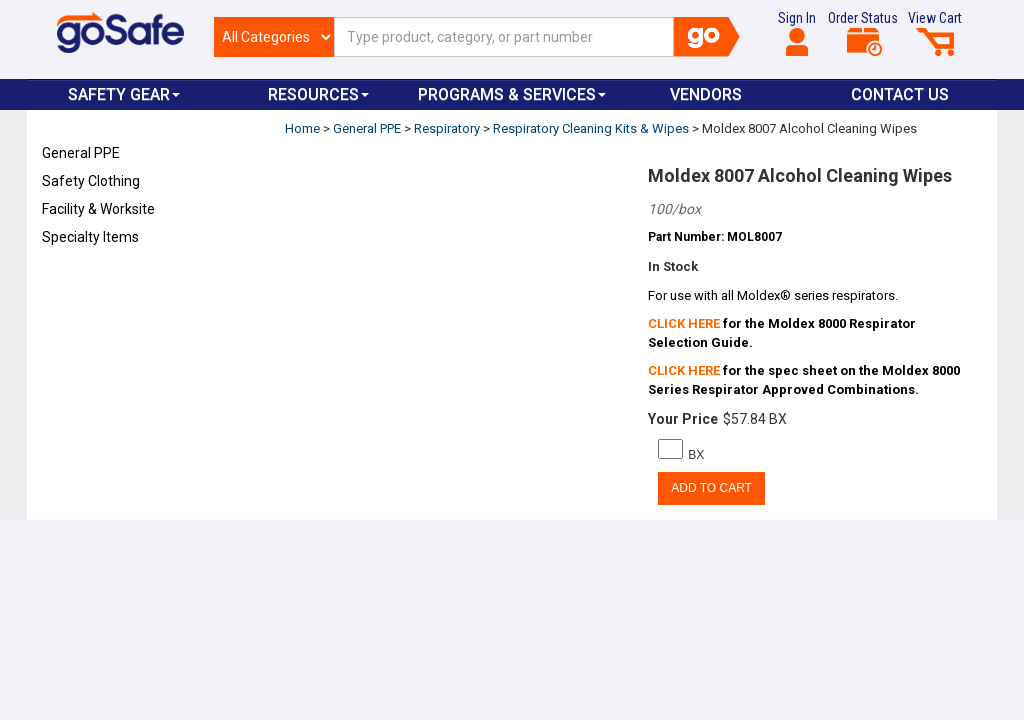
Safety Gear (124, 94)
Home (302, 128)
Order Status (863, 33)
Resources (318, 94)
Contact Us (900, 94)
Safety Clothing (91, 181)
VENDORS (706, 94)
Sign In (797, 33)
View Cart (935, 33)
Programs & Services (512, 94)
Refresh (80, 284)
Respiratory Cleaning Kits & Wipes (591, 128)
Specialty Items (90, 237)
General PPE (81, 153)
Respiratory (447, 128)
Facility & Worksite (98, 209)
